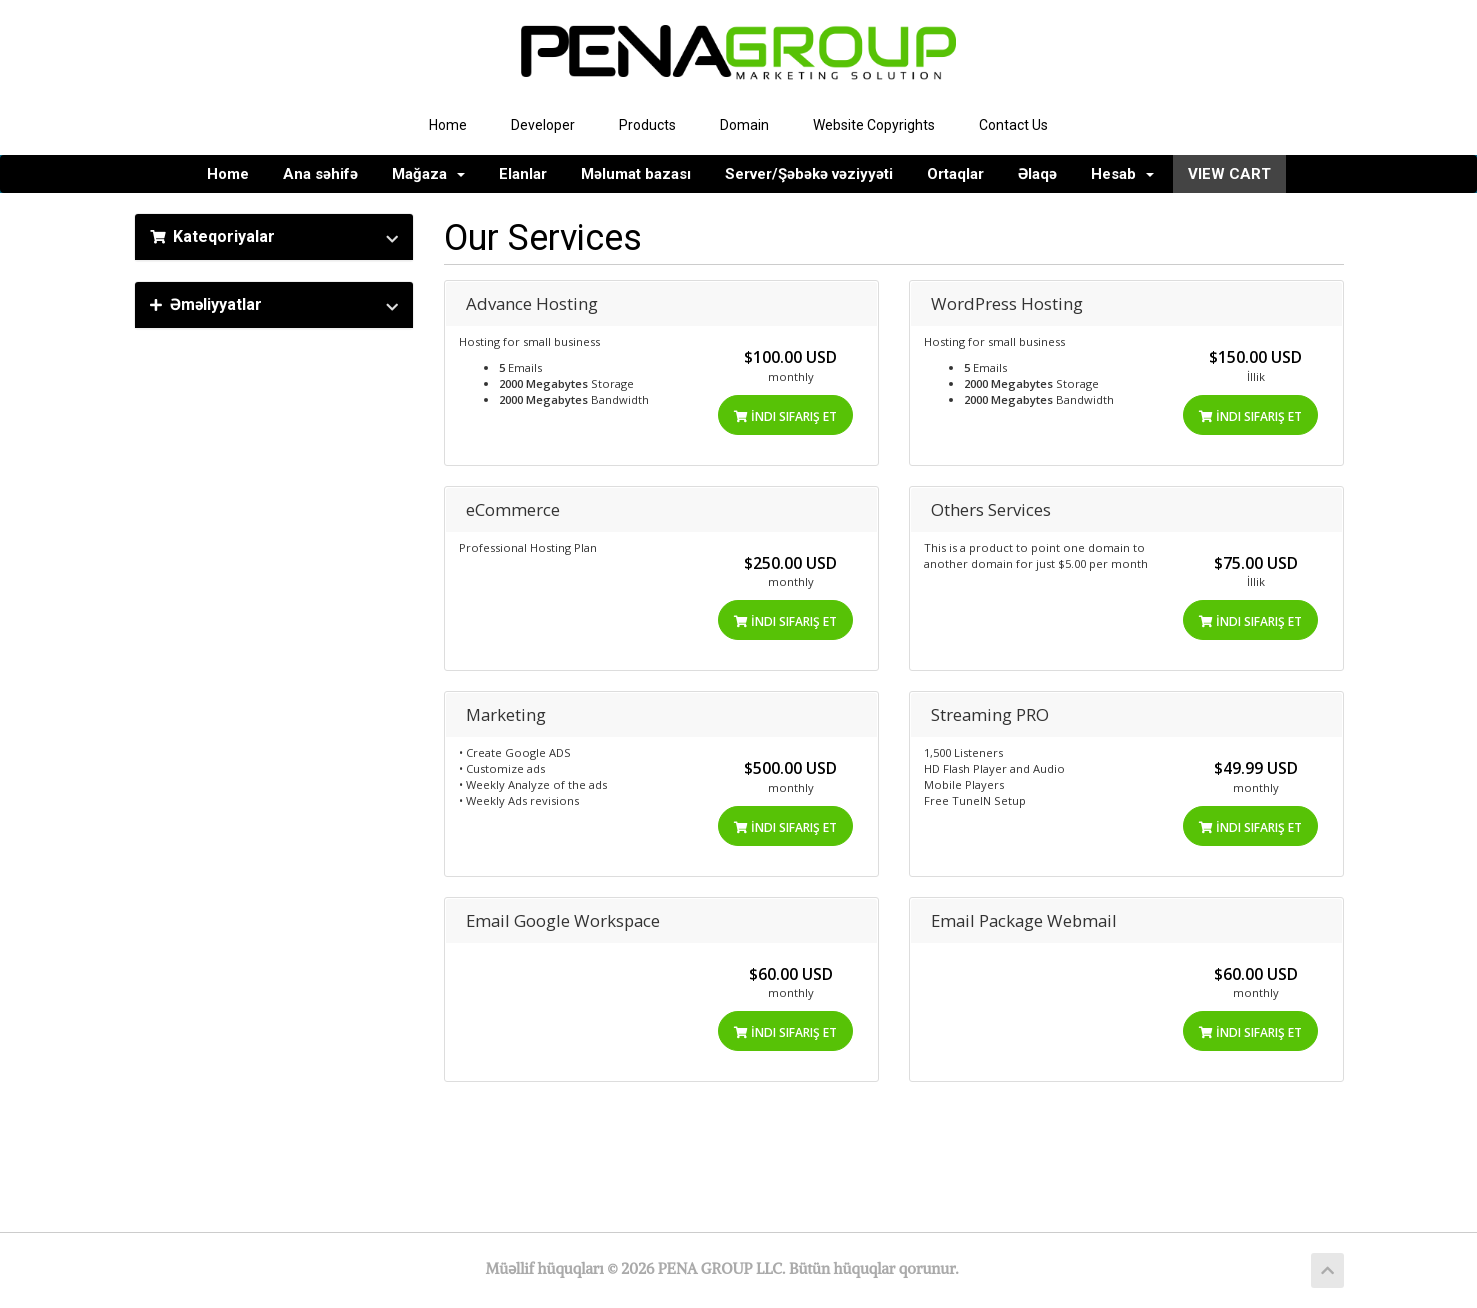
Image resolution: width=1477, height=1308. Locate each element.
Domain (744, 125)
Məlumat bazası (636, 174)
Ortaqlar (955, 174)
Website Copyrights (874, 125)
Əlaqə (1037, 174)
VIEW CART (1229, 174)
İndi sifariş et (785, 416)
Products (647, 125)
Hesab (1122, 174)
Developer (543, 125)
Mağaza (428, 174)
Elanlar (523, 174)
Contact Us (1013, 125)
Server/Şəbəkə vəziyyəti (809, 174)
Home (448, 125)
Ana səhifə (320, 174)
